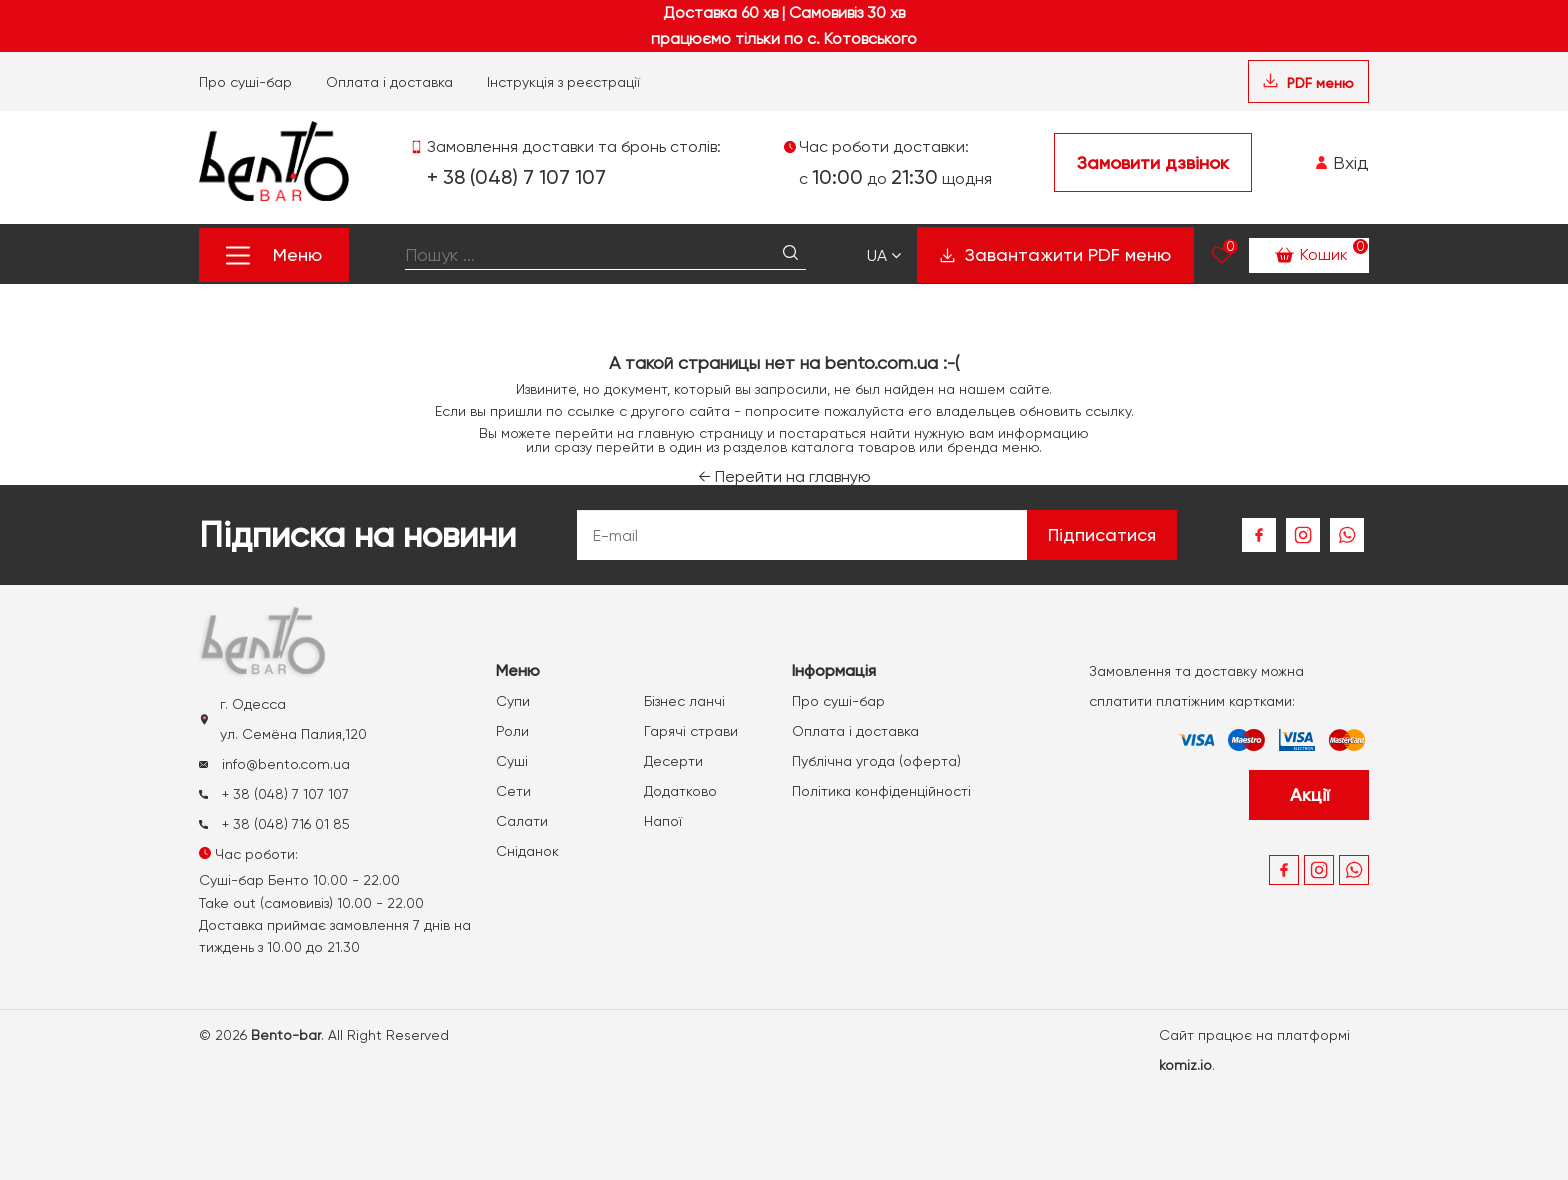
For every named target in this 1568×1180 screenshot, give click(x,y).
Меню (274, 254)
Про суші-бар (245, 82)
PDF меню (1308, 82)
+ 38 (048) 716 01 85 (274, 824)
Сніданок (527, 851)
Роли (512, 731)
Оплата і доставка (389, 82)
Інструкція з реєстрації (563, 82)
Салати (522, 821)
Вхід (1342, 162)
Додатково (680, 791)
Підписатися (1102, 534)
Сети (513, 791)
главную (666, 433)
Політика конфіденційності (881, 791)
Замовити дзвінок (1153, 162)
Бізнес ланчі (684, 701)
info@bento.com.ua (274, 764)
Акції (1309, 794)
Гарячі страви (691, 731)
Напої (663, 821)
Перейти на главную (784, 476)
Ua (884, 255)
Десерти (673, 761)
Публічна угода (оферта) (876, 761)
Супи (513, 701)
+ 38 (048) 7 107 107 (516, 177)
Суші (512, 761)
